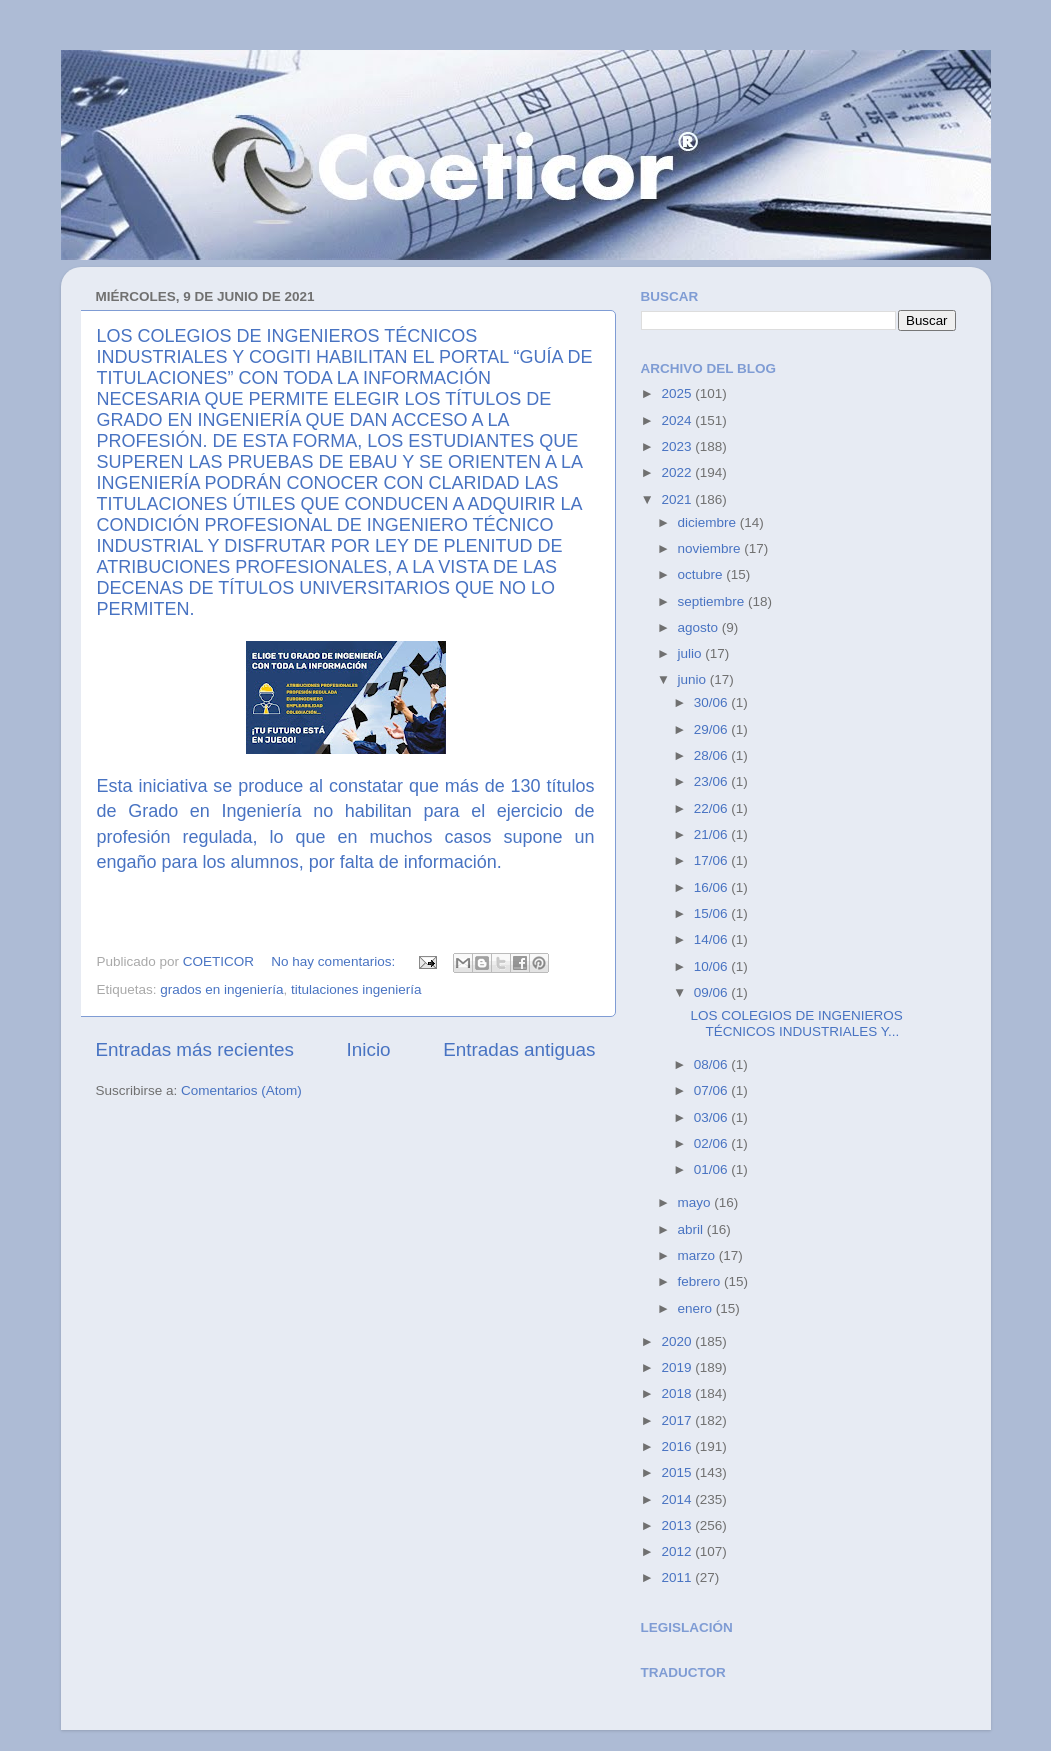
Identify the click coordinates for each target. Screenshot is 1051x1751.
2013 (678, 1525)
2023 (678, 446)
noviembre (711, 548)
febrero (701, 1281)
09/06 (713, 992)
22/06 (713, 808)
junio (694, 679)
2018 (678, 1393)
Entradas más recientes (195, 1049)
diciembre (709, 522)
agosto (700, 627)
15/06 (713, 913)
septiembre (713, 601)
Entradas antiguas (519, 1049)
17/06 (713, 860)
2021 (678, 499)
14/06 (713, 939)
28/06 (713, 755)
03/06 (713, 1117)
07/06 (713, 1090)
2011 (678, 1577)
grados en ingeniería (221, 989)
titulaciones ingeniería (356, 989)
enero (697, 1308)
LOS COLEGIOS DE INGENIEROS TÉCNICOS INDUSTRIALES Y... (796, 1023)
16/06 (713, 887)
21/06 (713, 834)
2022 (678, 472)
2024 (678, 420)
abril (692, 1229)
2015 (678, 1472)
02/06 (713, 1143)
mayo (696, 1202)
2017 (678, 1420)
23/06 (713, 781)
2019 (678, 1367)
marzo (698, 1255)
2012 (678, 1551)
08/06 (713, 1064)
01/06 (713, 1169)
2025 (678, 393)
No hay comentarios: (335, 961)
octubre (702, 574)
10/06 (713, 966)
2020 (678, 1341)
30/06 (713, 702)
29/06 (713, 729)
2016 (678, 1446)
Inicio (369, 1049)
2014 (678, 1499)
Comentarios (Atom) (241, 1090)
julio (692, 653)
